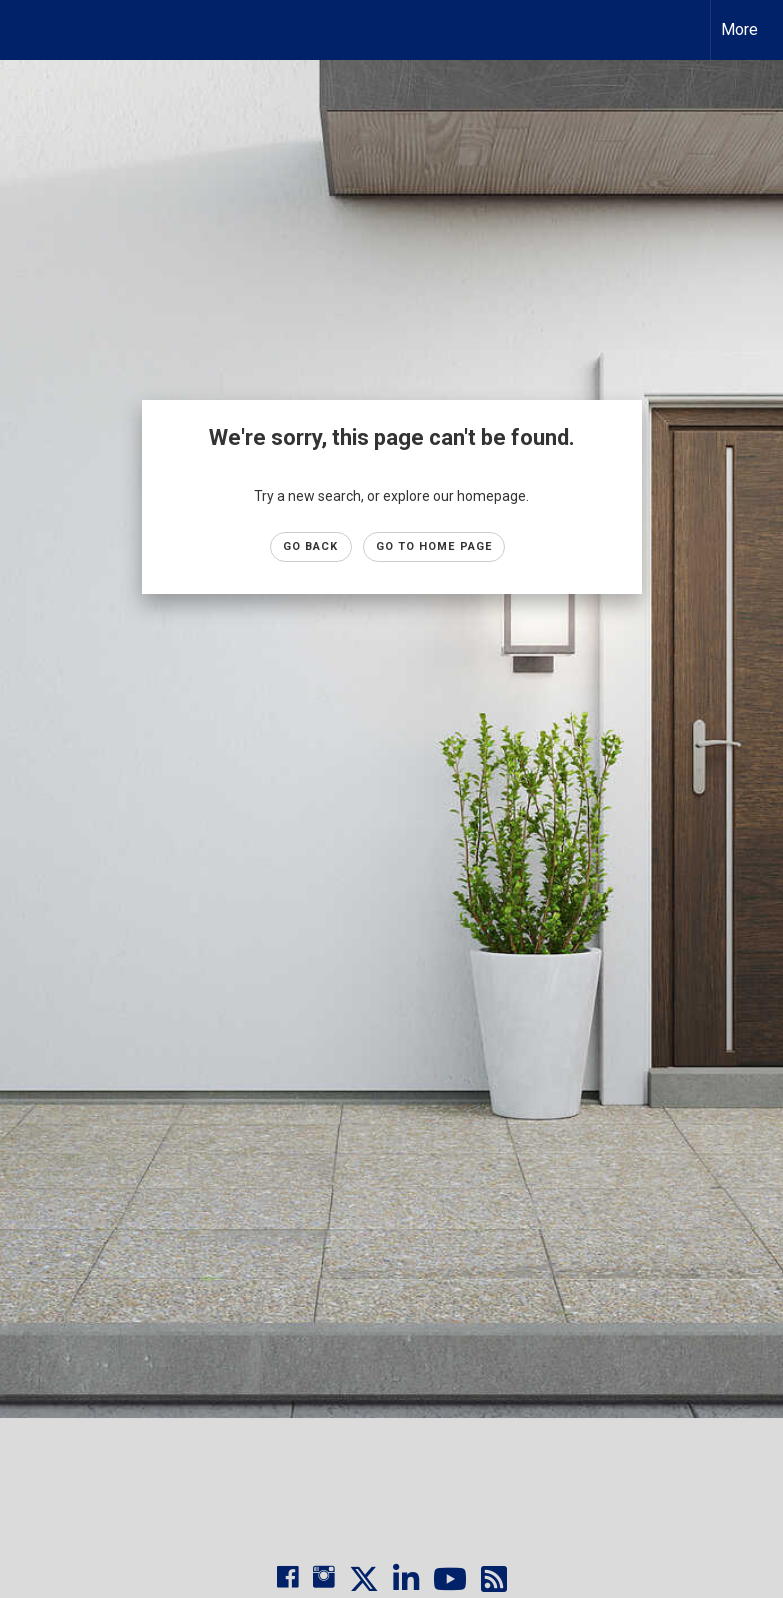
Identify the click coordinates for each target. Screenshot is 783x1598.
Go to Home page (434, 546)
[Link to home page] (25, 30)
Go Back (311, 546)
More (739, 29)
